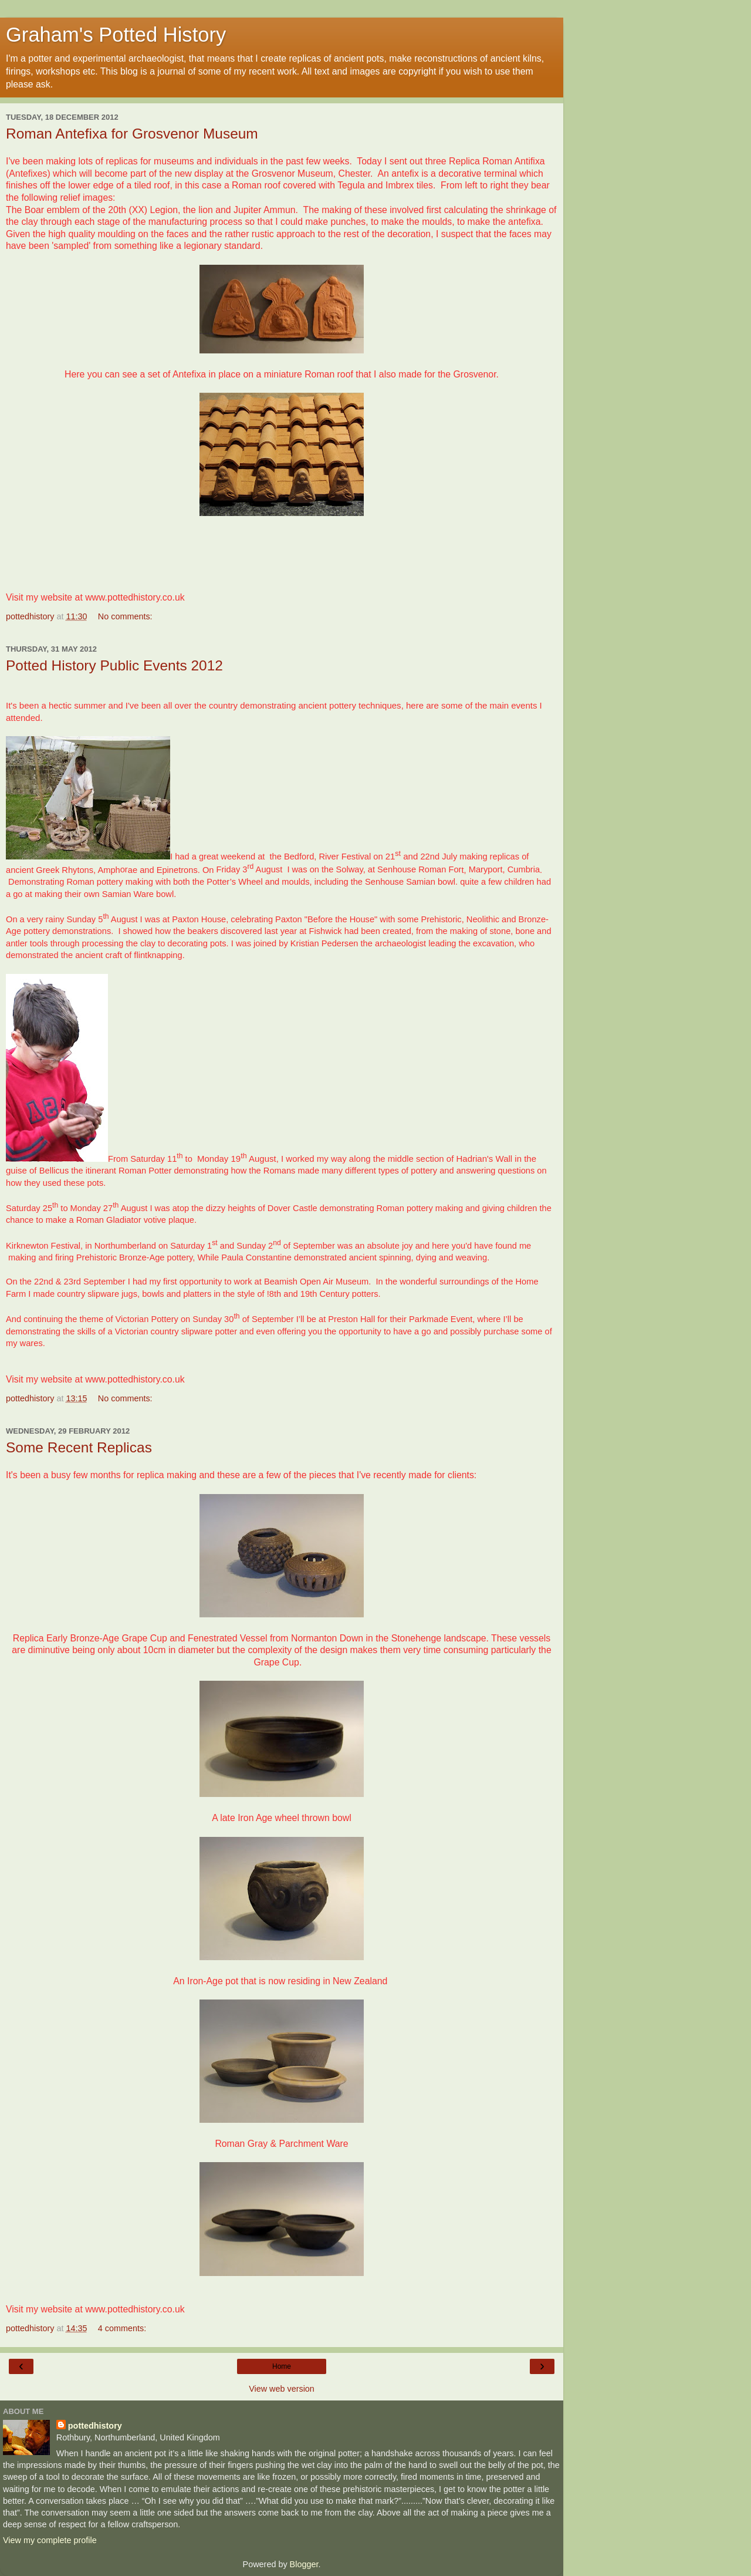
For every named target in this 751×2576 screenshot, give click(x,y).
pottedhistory (95, 2425)
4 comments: (122, 2328)
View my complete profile (50, 2540)
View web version (281, 2388)
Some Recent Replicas (79, 1447)
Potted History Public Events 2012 (114, 665)
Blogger (304, 2564)
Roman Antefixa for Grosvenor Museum (132, 133)
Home (281, 2366)
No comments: (125, 616)
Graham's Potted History (116, 34)
